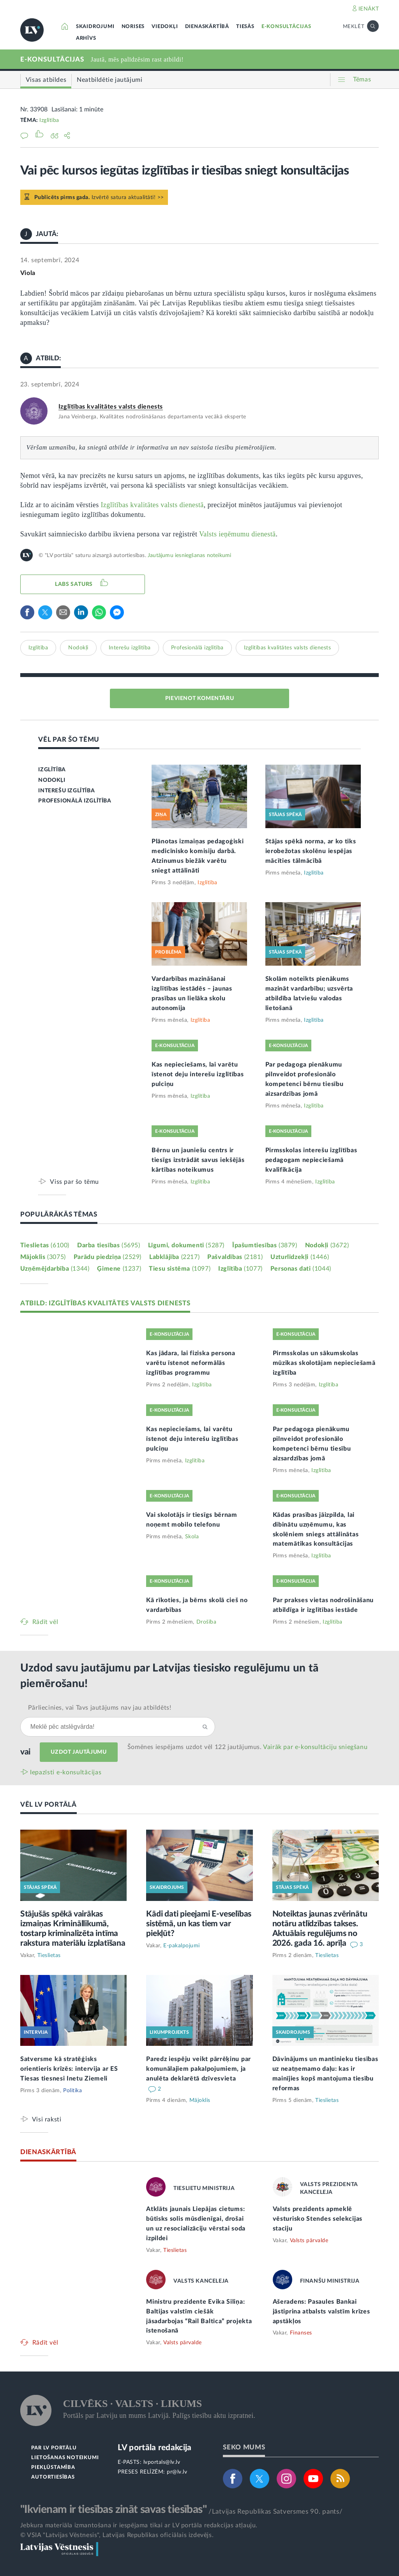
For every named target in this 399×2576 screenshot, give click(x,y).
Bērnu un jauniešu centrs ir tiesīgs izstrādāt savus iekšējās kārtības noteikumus (198, 1160)
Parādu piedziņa (107, 1257)
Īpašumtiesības (264, 1245)
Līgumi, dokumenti (186, 1245)
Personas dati (300, 1269)
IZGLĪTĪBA (51, 769)
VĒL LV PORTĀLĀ (48, 1804)
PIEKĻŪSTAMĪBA (53, 2467)
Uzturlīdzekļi (299, 1257)
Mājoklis (43, 1257)
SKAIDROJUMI (95, 26)
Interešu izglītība (130, 648)
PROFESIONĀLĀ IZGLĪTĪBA (74, 801)
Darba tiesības (108, 1245)
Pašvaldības (235, 1257)
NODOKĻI (51, 780)
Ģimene (119, 1269)
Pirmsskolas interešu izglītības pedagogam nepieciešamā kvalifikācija (311, 1160)
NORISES (133, 26)
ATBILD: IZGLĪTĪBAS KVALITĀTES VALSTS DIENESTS (105, 1303)
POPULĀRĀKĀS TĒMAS (58, 1214)
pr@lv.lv (177, 2472)
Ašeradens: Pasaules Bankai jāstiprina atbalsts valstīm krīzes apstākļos (321, 2311)
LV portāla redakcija (154, 2448)
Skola (192, 1536)
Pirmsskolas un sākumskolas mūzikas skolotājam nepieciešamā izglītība (324, 1363)
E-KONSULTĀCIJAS (286, 26)
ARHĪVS (86, 38)
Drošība (206, 1622)
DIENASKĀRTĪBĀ (207, 26)
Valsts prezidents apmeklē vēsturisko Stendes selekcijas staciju (317, 2219)
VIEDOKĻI (165, 26)
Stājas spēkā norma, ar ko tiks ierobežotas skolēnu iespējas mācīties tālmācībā (310, 851)
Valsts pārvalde (309, 2240)
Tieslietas (44, 1245)
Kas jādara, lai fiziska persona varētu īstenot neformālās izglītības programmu (190, 1363)
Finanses (301, 2333)
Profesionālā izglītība (197, 648)
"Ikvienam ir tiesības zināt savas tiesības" (113, 2509)
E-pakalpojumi (181, 1945)
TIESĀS (245, 26)
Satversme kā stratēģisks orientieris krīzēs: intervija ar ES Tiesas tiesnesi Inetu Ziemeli (69, 2069)
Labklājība (174, 1257)
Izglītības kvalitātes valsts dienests (110, 407)
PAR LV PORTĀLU (53, 2448)
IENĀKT (368, 9)
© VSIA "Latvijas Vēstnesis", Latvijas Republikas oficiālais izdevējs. (117, 2535)
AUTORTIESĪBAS (52, 2477)
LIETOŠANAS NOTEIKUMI (65, 2457)
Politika (72, 2090)
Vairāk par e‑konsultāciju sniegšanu (315, 1747)
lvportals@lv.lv (161, 2462)
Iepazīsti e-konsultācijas (66, 1772)
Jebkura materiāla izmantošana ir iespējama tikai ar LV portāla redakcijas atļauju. (139, 2525)
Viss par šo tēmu (74, 1181)
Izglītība (49, 120)
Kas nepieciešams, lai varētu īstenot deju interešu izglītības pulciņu (198, 1074)
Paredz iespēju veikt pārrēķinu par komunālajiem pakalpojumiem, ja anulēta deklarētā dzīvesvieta (198, 2069)
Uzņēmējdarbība (55, 1269)
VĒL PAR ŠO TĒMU (68, 739)
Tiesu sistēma (179, 1269)
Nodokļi (78, 648)
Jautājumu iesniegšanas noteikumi (189, 555)
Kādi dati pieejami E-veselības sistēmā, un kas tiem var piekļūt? (198, 1924)
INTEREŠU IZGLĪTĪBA (66, 790)
